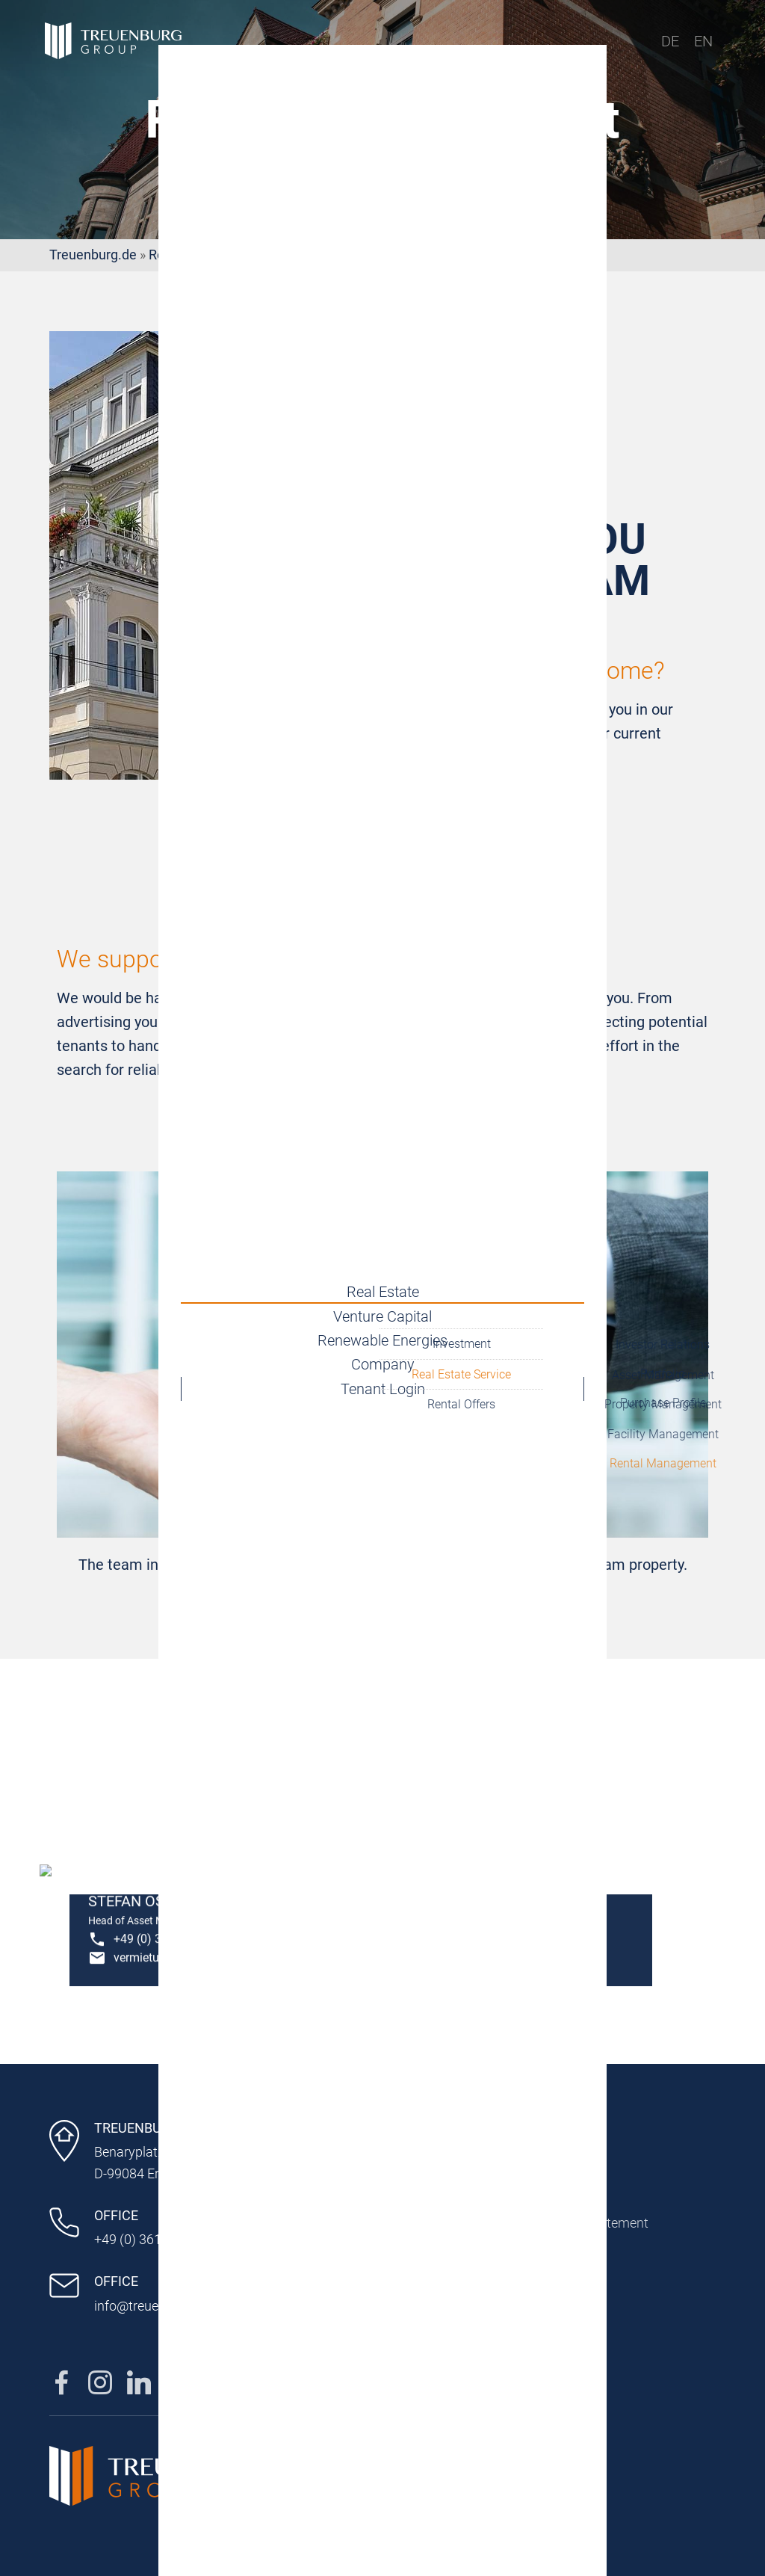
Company (383, 1372)
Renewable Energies (382, 1340)
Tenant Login (383, 1403)
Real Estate (383, 1278)
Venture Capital (382, 1309)
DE (670, 41)
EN (703, 41)
